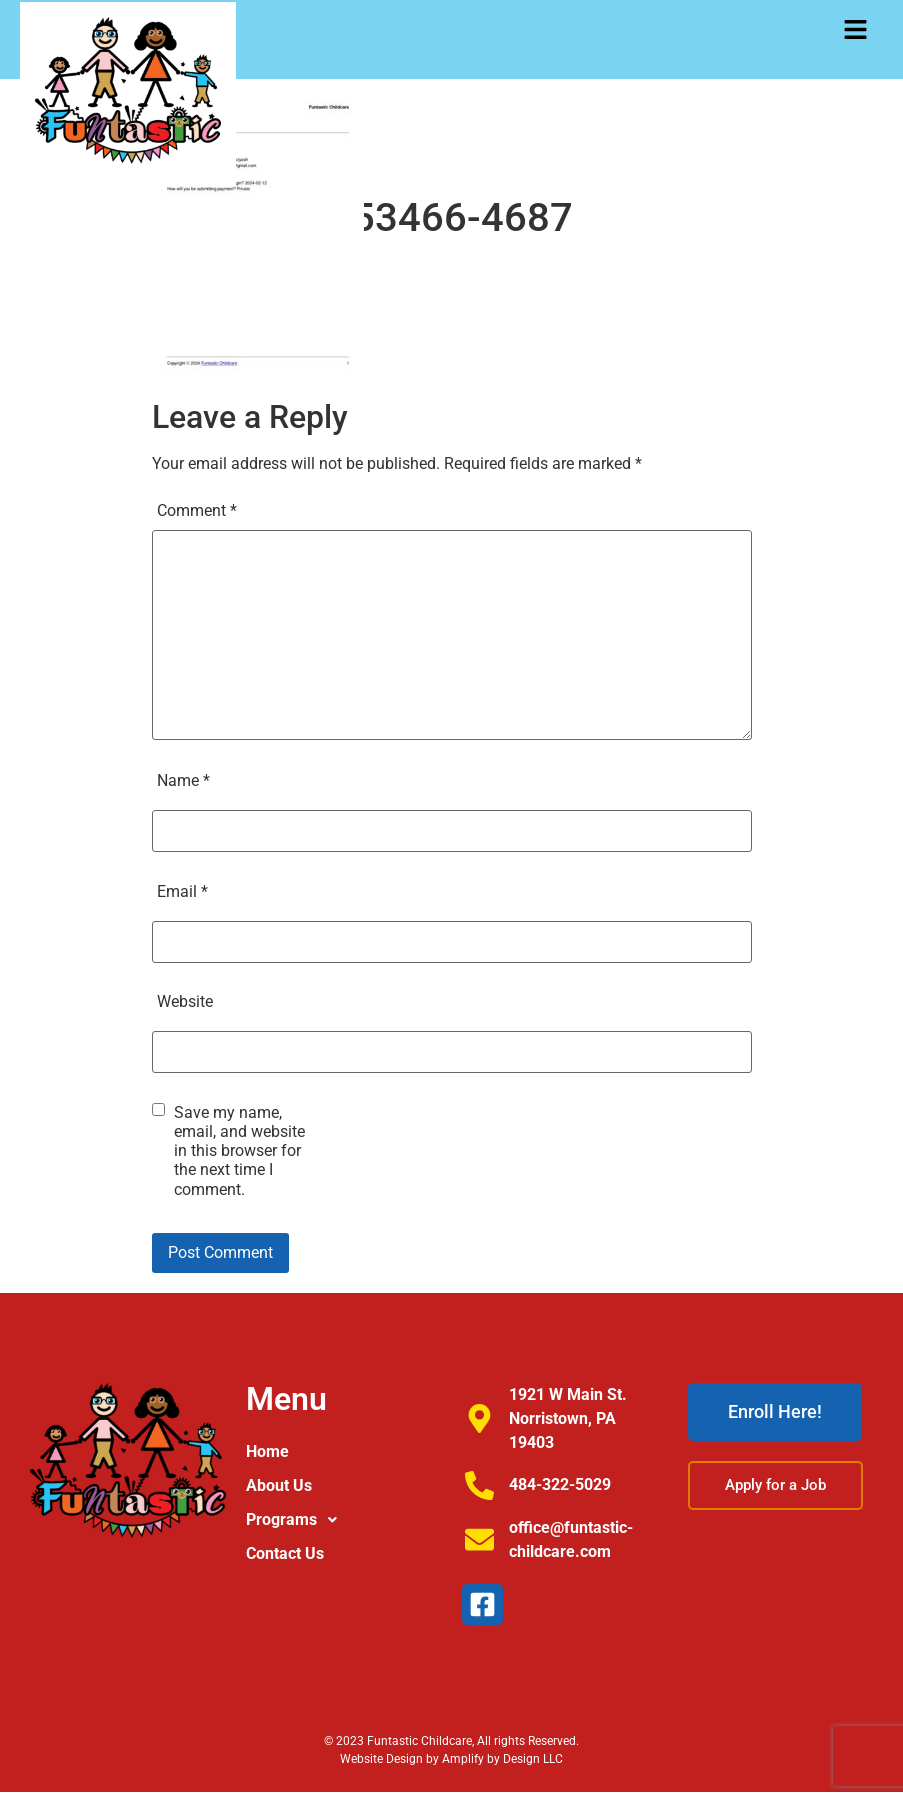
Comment (197, 510)
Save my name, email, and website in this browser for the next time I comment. (239, 1151)
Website (185, 1001)
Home (267, 1451)
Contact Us (285, 1553)
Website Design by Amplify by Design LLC (451, 1759)
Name (183, 780)
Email (182, 891)
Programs (297, 1520)
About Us (279, 1485)
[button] (855, 31)
